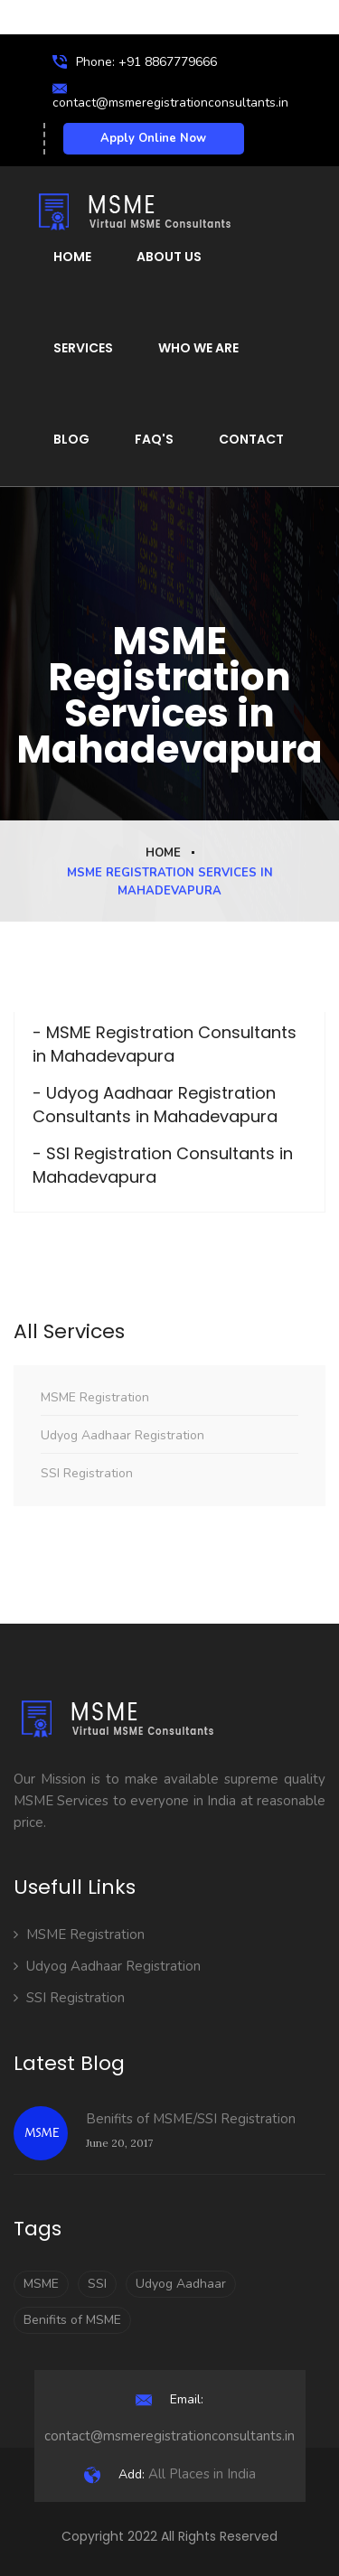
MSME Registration (95, 1397)
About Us (169, 257)
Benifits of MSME (72, 2319)
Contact (251, 439)
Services (83, 348)
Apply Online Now (153, 138)
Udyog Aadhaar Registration (122, 1435)
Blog (71, 439)
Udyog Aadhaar (181, 2283)
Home (72, 257)
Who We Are (198, 348)
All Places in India (170, 2474)
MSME (41, 2283)
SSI (97, 2283)
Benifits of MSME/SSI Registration (191, 2119)
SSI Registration (87, 1473)
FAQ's (154, 439)
